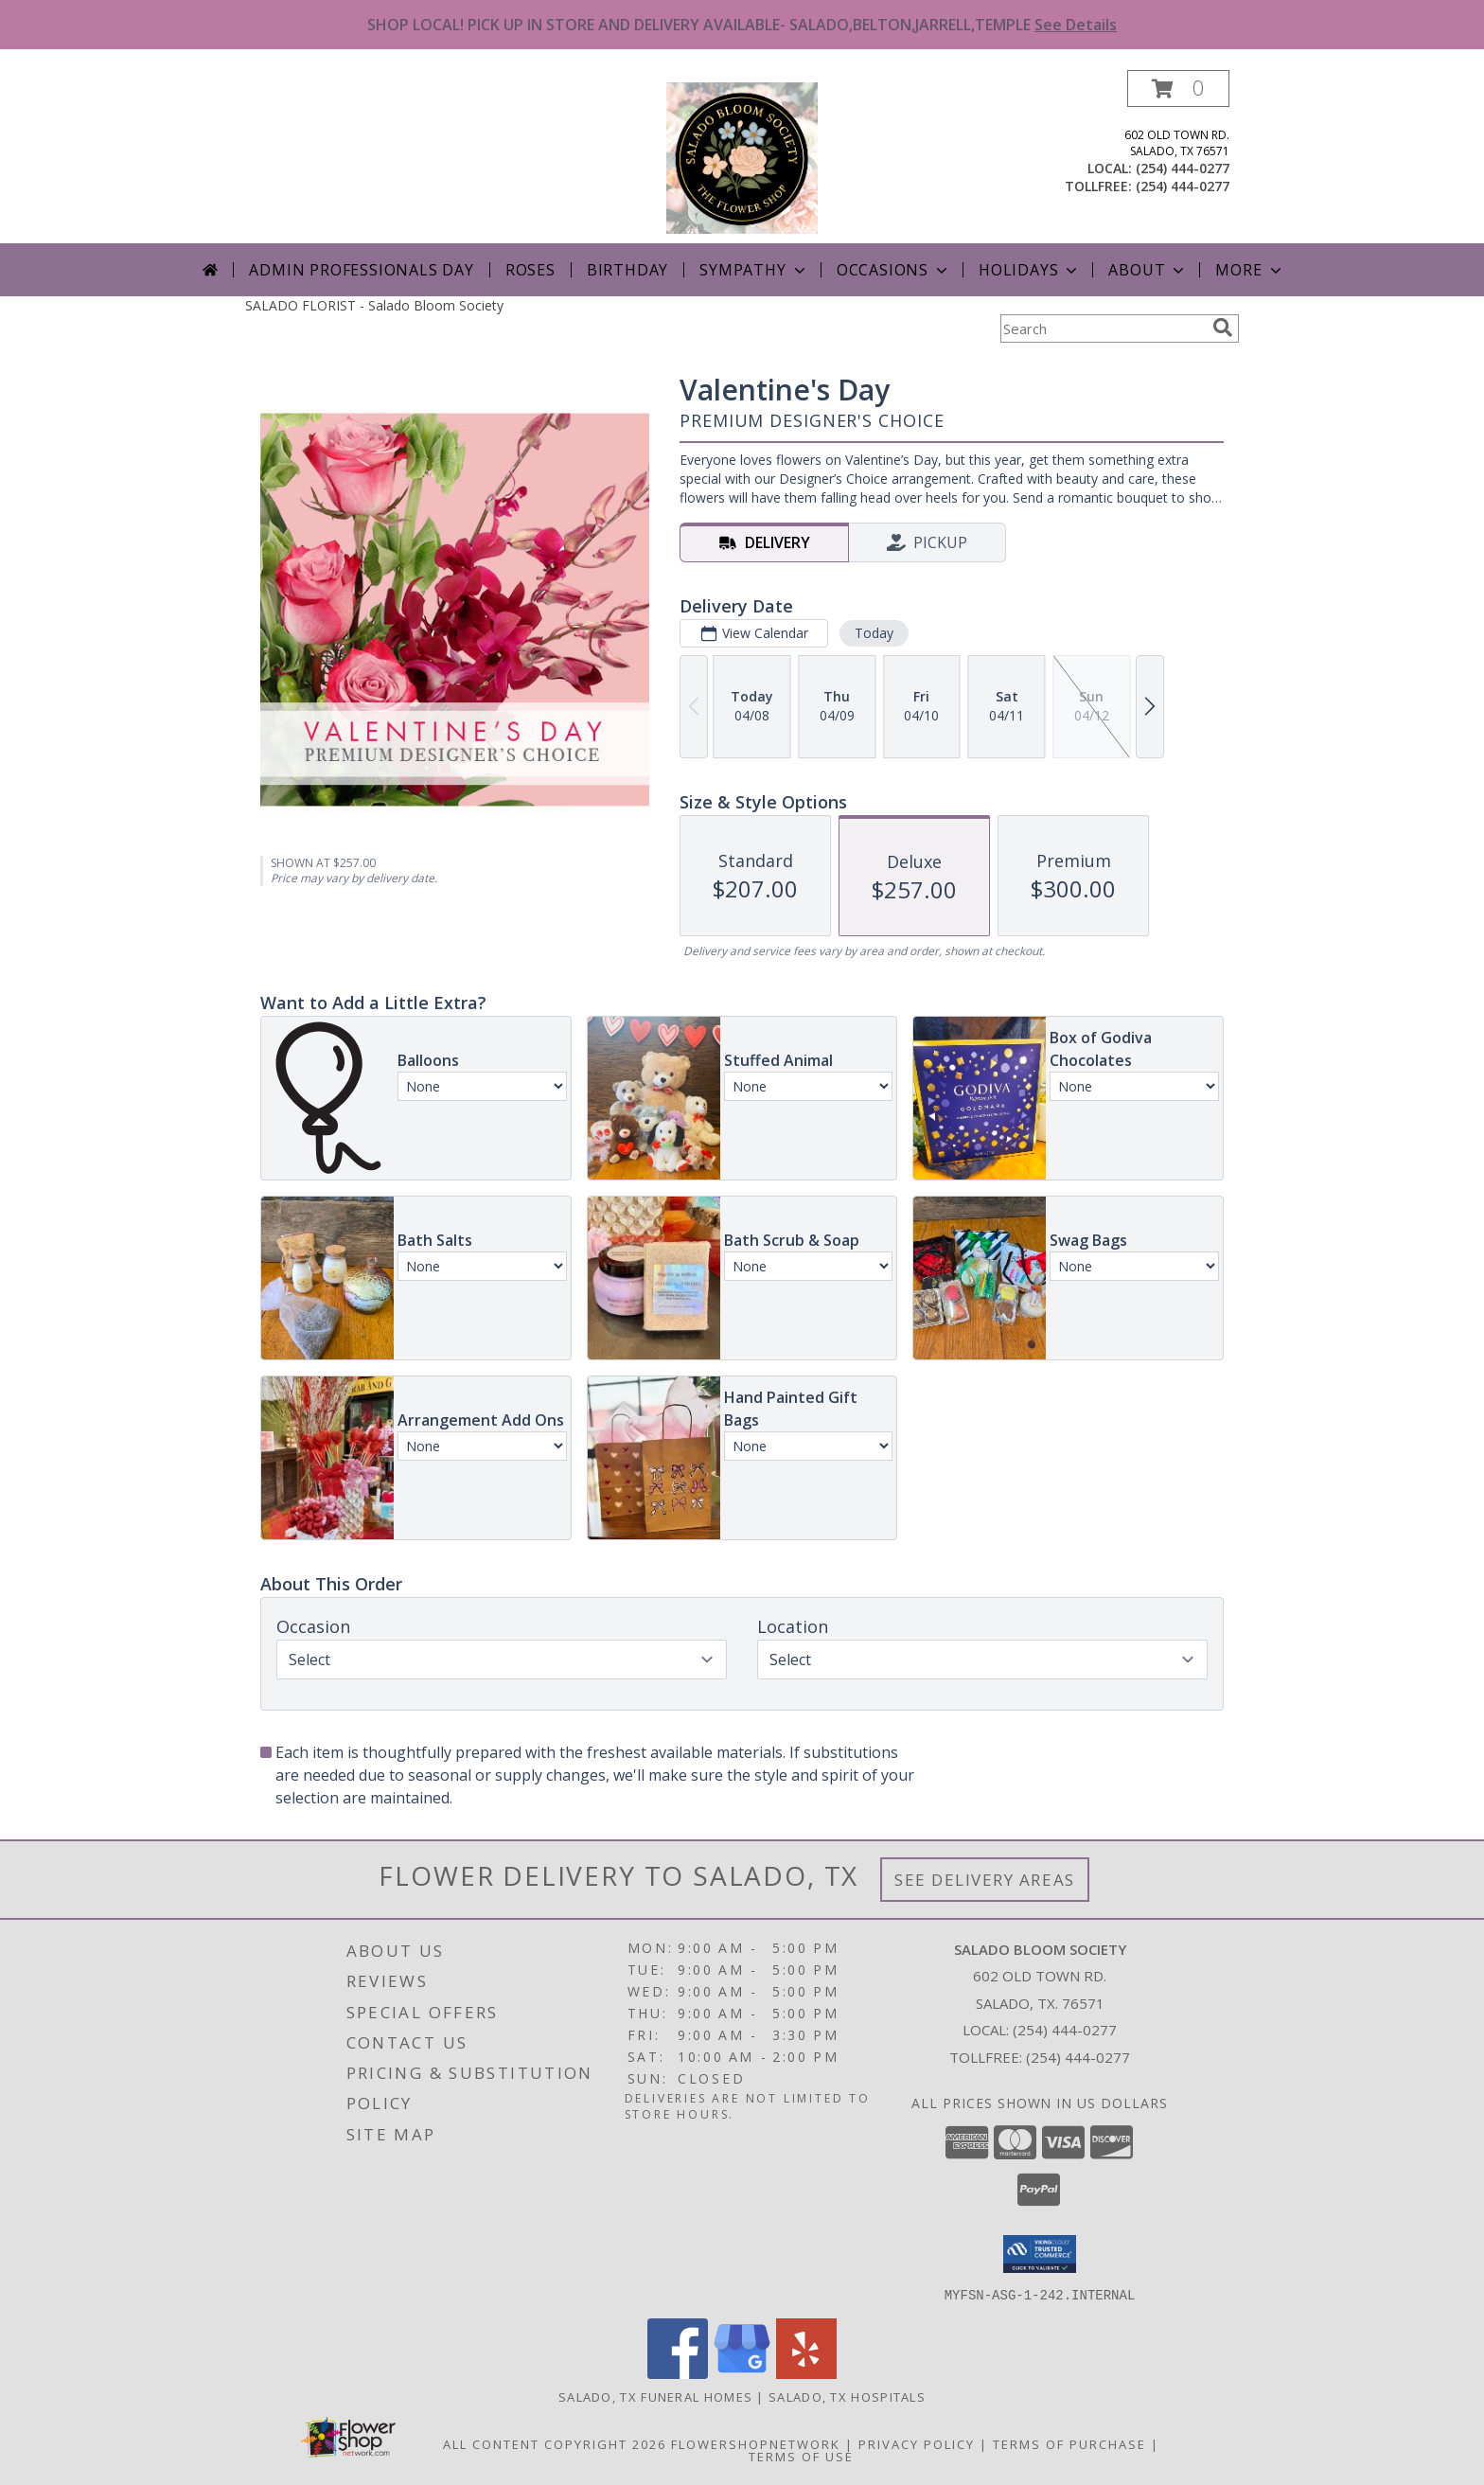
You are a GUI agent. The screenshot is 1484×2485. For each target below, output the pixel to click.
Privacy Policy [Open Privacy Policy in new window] (916, 2443)
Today (874, 633)
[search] (1223, 327)
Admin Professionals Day (361, 269)
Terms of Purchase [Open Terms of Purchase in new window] (1069, 2443)
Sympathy (753, 269)
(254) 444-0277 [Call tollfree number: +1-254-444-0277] (1182, 186)
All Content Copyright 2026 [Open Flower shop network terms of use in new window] (554, 2443)
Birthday (627, 269)
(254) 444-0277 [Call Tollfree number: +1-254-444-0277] (1078, 2057)
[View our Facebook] (677, 2373)
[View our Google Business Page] (742, 2373)
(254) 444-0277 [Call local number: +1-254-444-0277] (1182, 168)
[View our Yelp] (806, 2373)
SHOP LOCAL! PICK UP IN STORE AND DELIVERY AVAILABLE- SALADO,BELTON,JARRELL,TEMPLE (742, 24)
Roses (530, 269)
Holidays (1030, 269)
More (1249, 269)
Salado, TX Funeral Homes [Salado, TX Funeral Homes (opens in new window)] (655, 2396)
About (1148, 269)
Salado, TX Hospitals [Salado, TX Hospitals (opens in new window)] (847, 2396)
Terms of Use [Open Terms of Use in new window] (801, 2455)
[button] (1178, 88)
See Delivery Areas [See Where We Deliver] (984, 1879)
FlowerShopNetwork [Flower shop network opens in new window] (755, 2443)
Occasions (894, 269)
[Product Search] (1102, 328)
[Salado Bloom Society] (742, 157)
